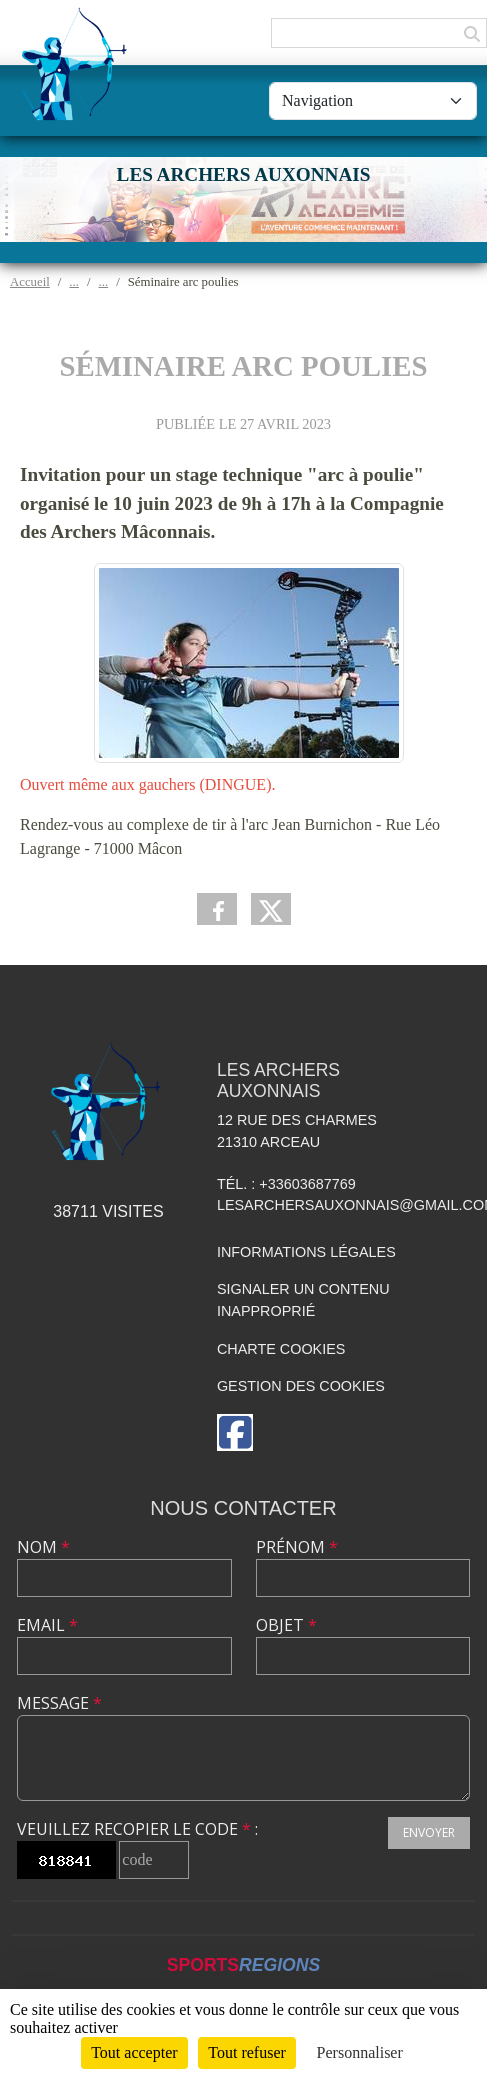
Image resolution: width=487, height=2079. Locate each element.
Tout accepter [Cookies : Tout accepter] (134, 2052)
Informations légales (306, 1252)
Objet (286, 1625)
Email (47, 1625)
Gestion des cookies (301, 1386)
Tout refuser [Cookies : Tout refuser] (247, 2052)
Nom (43, 1547)
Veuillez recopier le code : (137, 1829)
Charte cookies (281, 1349)
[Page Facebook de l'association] (235, 1432)
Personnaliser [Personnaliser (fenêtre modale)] (360, 2052)
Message (59, 1703)
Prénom (297, 1547)
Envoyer (429, 1832)
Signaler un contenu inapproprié (303, 1300)
